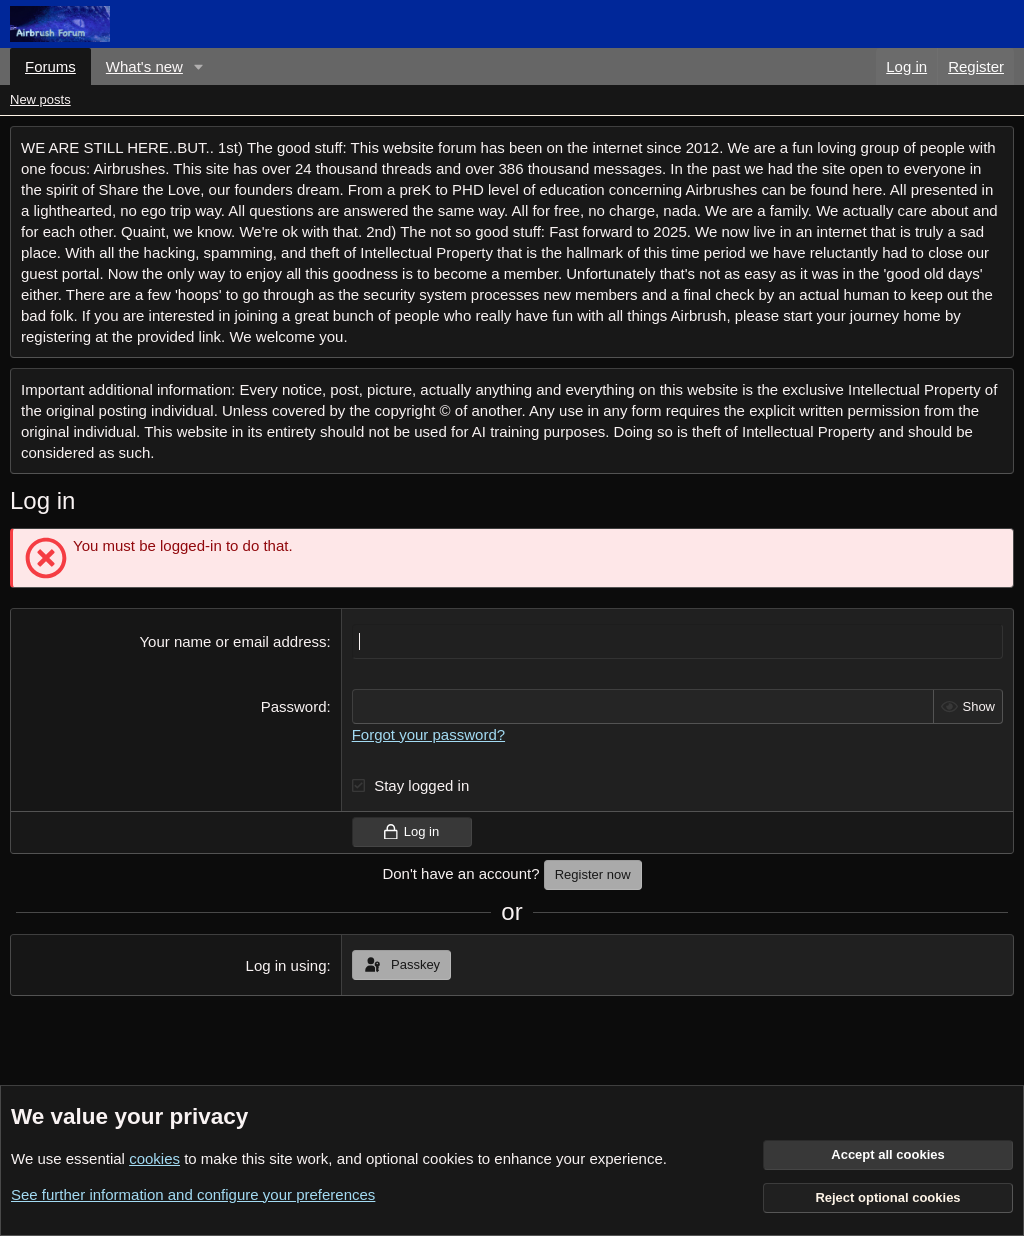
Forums (50, 66)
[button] (199, 66)
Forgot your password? (428, 734)
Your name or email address (232, 641)
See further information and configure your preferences (193, 1194)
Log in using (286, 965)
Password (294, 706)
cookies (154, 1158)
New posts (40, 99)
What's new (144, 66)
